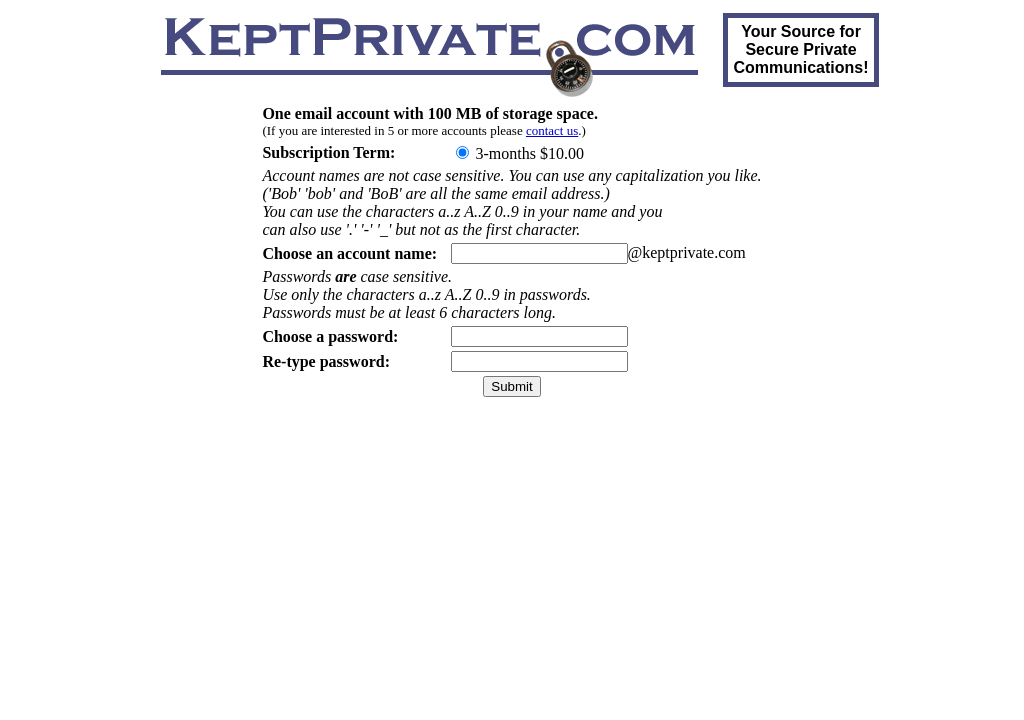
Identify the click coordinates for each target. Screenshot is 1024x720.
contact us (552, 130)
